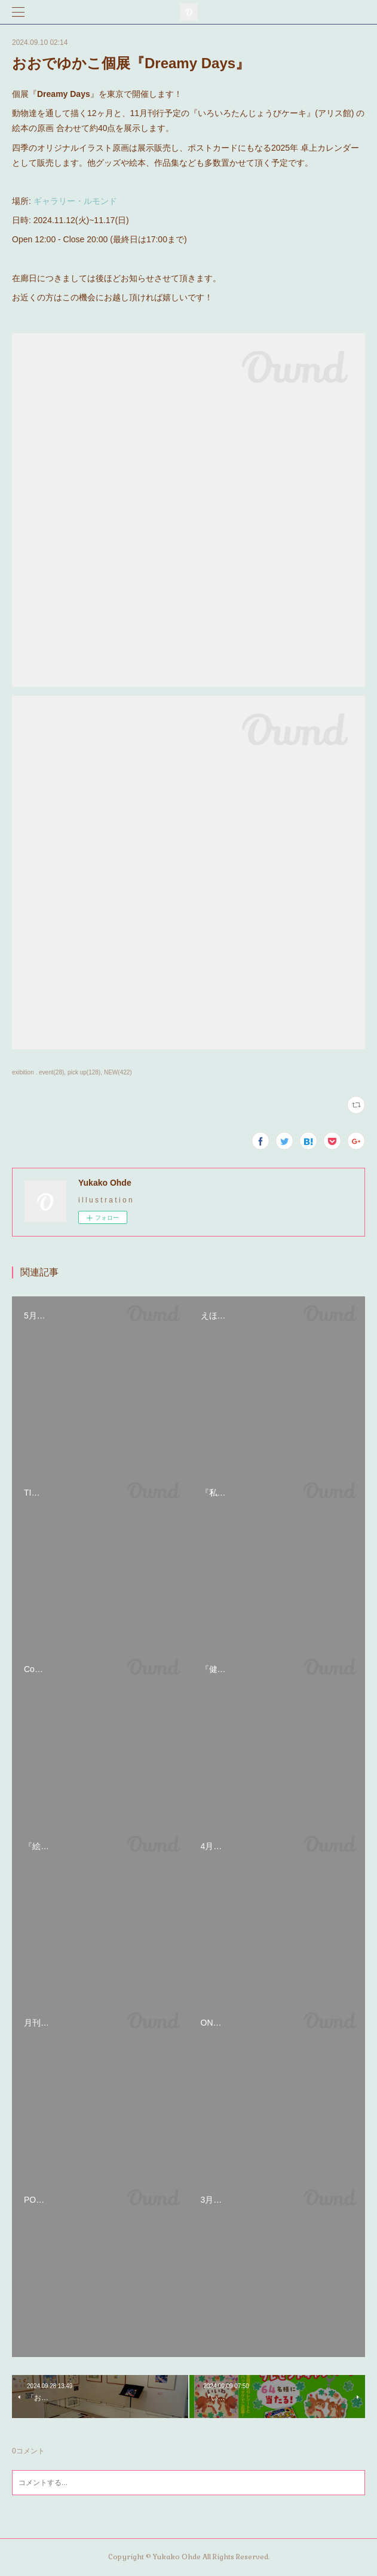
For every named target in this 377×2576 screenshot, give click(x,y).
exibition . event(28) (38, 1072)
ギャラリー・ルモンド (75, 201)
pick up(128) (84, 1072)
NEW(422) (118, 1072)
